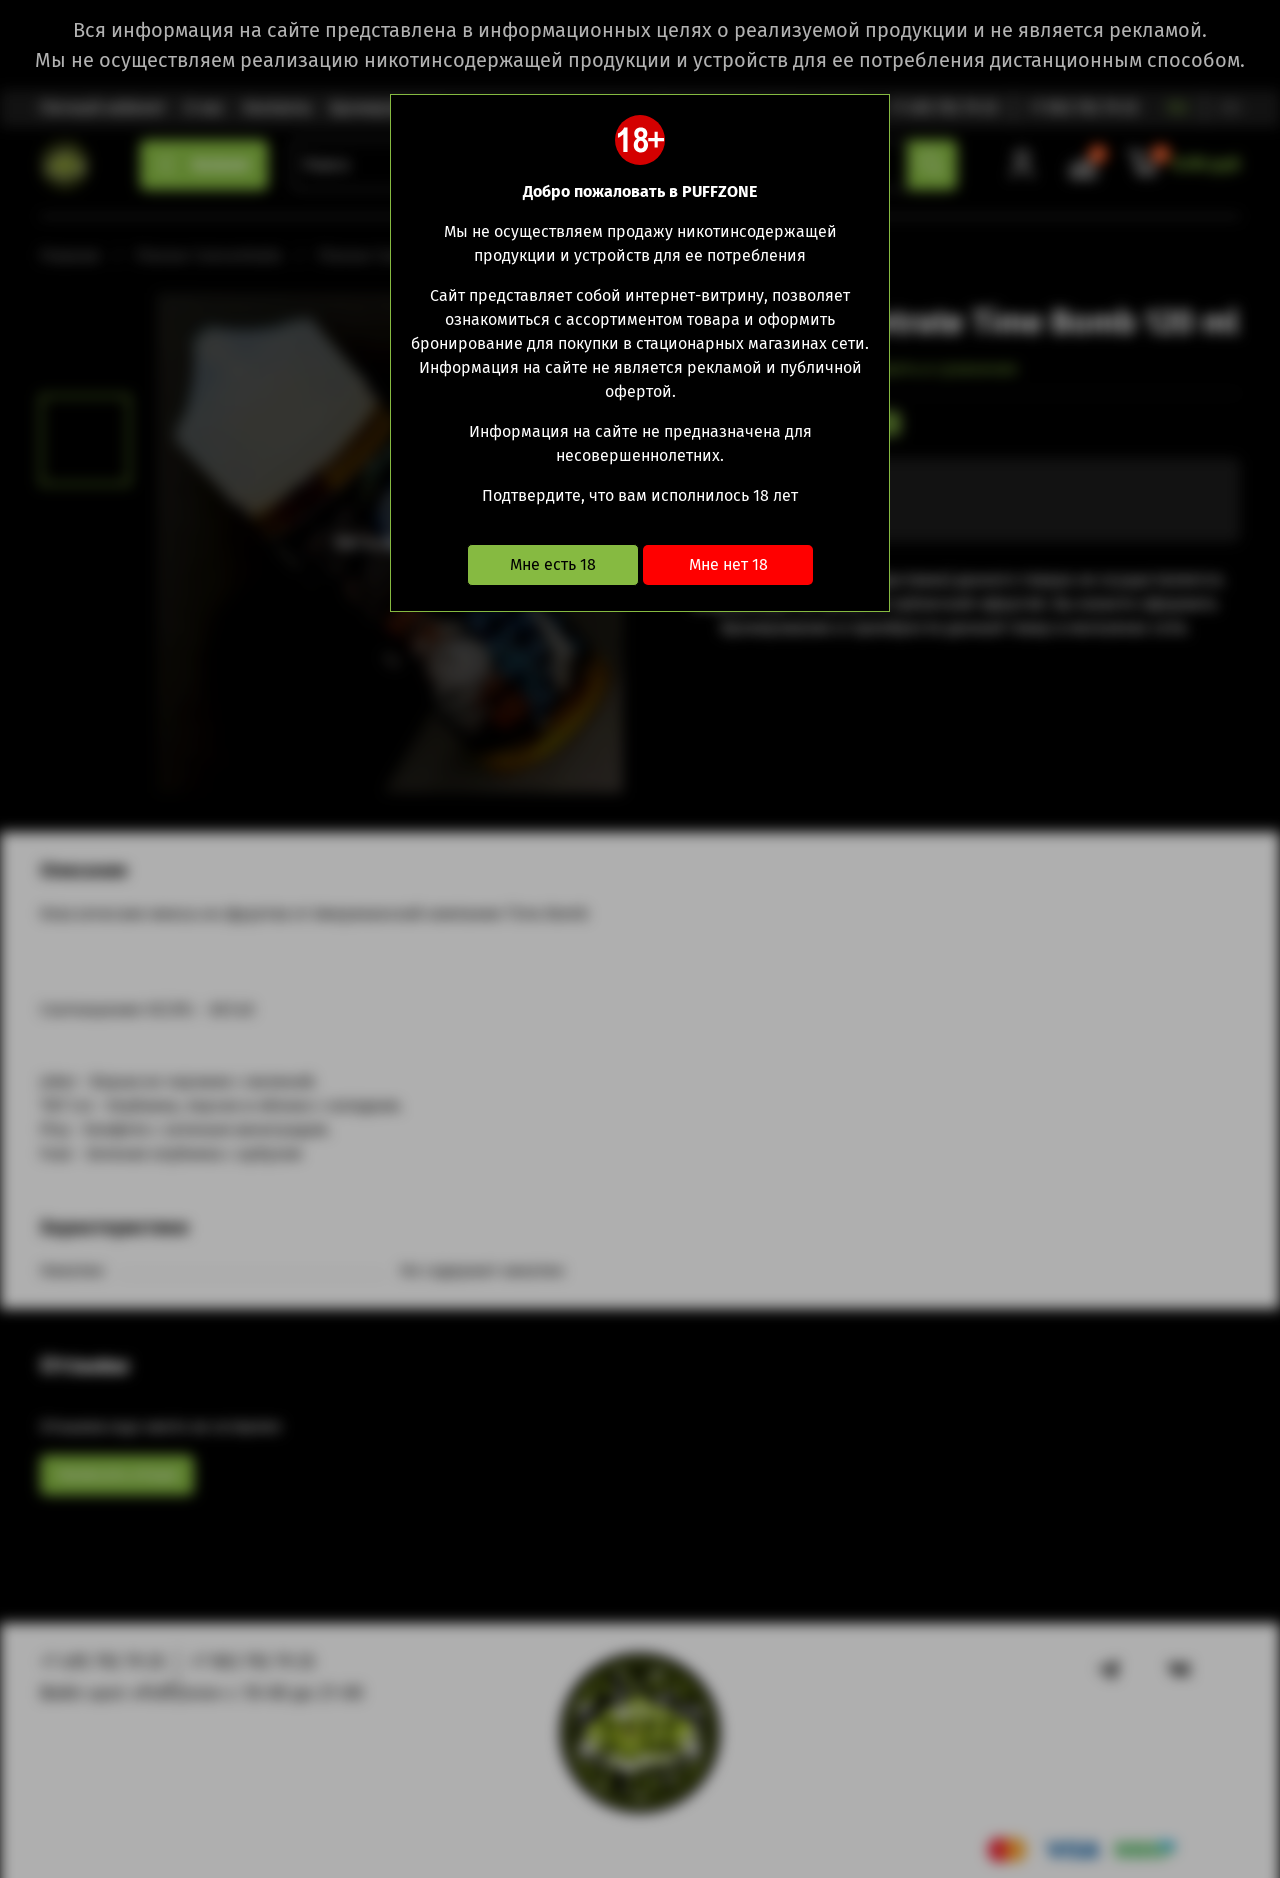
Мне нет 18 (728, 564)
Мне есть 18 (553, 564)
